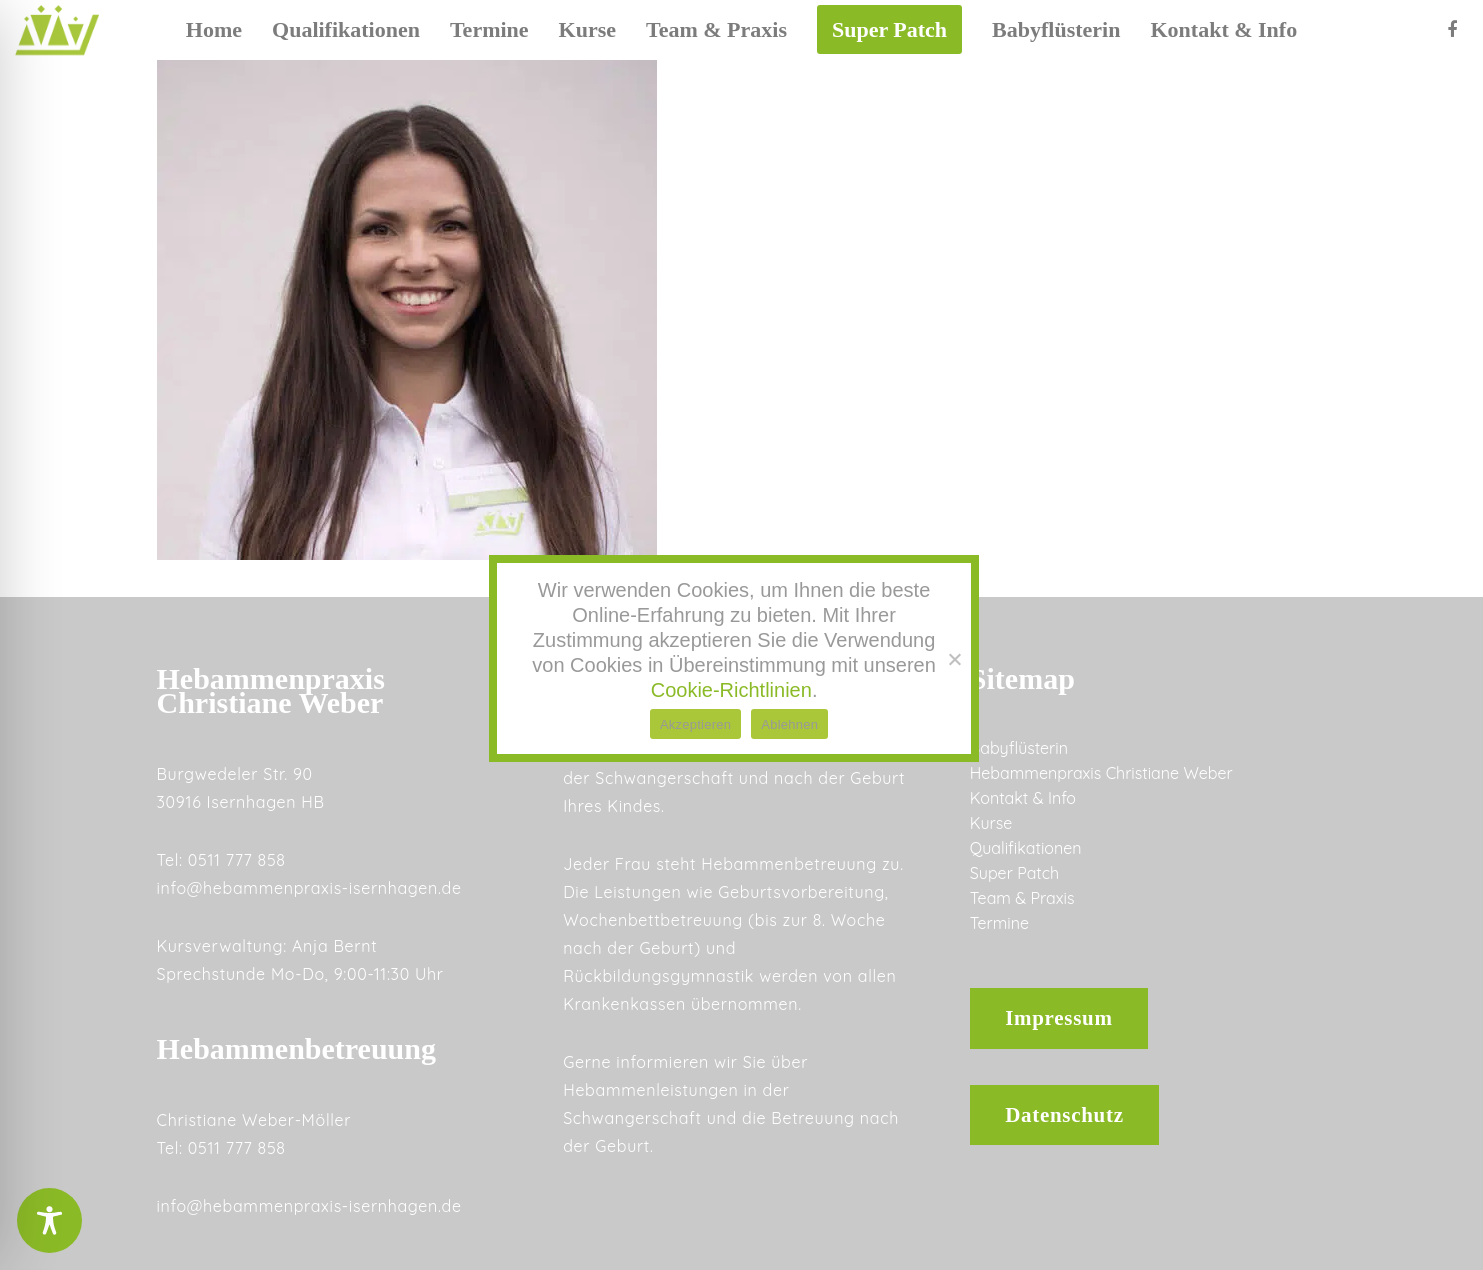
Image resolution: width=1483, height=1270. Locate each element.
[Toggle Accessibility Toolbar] (49, 1220)
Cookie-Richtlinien (731, 690)
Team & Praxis (1022, 898)
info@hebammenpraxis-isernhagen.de (309, 888)
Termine (999, 923)
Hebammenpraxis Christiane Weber (1101, 773)
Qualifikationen (1026, 848)
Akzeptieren (695, 724)
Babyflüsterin (1019, 748)
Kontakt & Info (1023, 798)
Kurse (991, 823)
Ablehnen (789, 724)
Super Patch (1014, 873)
